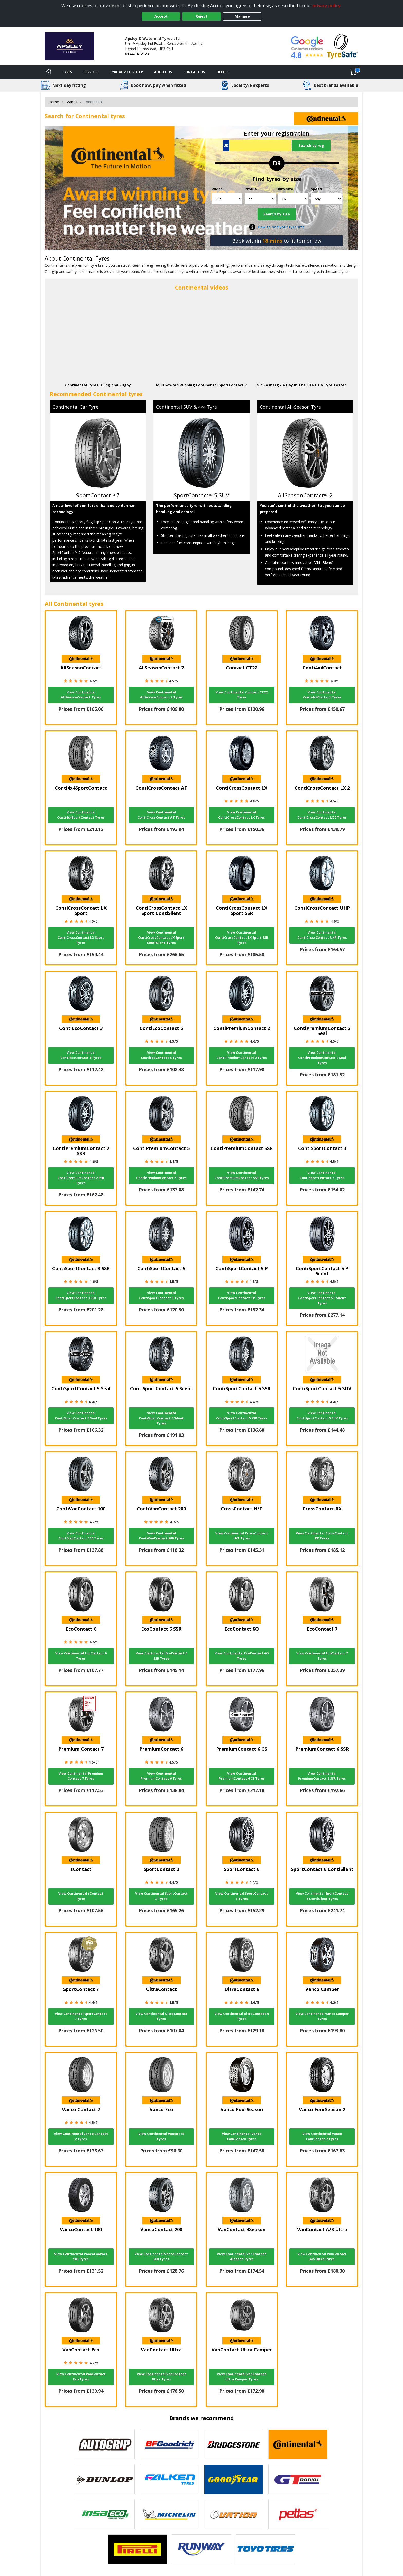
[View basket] (353, 72)
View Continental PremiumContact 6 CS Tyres (242, 1776)
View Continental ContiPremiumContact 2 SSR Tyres (81, 1178)
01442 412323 (137, 53)
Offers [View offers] (222, 72)
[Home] (48, 72)
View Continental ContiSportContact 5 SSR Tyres (241, 1415)
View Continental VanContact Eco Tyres (81, 2376)
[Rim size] (293, 199)
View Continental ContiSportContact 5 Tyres (161, 1295)
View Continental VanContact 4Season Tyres (241, 2256)
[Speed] (326, 199)
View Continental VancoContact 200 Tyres (161, 2256)
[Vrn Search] (257, 145)
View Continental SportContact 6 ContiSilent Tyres (322, 1896)
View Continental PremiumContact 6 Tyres (161, 1776)
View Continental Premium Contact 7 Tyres (81, 1776)
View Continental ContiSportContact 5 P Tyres (241, 1295)
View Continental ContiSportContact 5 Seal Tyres (81, 1415)
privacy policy (326, 5)
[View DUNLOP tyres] (105, 2479)
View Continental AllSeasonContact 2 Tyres (161, 695)
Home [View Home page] (54, 101)
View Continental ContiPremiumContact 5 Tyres (161, 1175)
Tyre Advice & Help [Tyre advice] (126, 72)
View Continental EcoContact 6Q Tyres (242, 1656)
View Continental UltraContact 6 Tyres (241, 2016)
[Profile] (260, 199)
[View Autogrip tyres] (105, 2444)
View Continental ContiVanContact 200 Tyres (161, 1535)
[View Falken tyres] (169, 2479)
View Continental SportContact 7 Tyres (81, 2016)
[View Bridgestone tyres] (233, 2444)
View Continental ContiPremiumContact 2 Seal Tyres (322, 1057)
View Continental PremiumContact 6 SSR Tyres (322, 1776)
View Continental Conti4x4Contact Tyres (322, 695)
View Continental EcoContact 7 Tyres (322, 1656)
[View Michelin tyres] (169, 2514)
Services (91, 72)
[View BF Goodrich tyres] (169, 2444)
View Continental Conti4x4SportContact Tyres (81, 815)
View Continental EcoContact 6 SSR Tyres (161, 1656)
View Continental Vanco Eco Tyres (161, 2136)
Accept (161, 16)
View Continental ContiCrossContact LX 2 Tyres (322, 815)
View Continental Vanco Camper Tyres (322, 2016)
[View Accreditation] (342, 45)
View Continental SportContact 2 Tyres (161, 1896)
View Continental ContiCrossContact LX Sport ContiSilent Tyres (161, 937)
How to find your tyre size (281, 227)
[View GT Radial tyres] (297, 2479)
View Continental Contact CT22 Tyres (242, 695)
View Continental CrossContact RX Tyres (322, 1535)
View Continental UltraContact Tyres (161, 2016)
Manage (242, 16)
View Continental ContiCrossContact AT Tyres (161, 815)
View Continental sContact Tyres (80, 1896)
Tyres (67, 72)
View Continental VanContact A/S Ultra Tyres (322, 2256)
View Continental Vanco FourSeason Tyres (241, 2136)
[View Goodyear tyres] (233, 2479)
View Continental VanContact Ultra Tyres (161, 2376)
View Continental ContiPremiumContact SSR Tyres (242, 1175)
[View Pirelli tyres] (137, 2549)
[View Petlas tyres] (297, 2514)
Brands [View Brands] (71, 101)
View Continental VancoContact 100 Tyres (80, 2256)
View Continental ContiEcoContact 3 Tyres (81, 1055)
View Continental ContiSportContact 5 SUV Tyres (322, 1415)
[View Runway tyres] (201, 2549)
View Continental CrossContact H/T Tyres (241, 1535)
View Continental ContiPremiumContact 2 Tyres (241, 1055)
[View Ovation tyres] (233, 2514)
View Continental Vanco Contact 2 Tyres (81, 2136)
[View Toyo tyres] (265, 2549)
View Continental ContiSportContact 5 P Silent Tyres (322, 1298)
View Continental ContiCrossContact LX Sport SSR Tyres (241, 937)
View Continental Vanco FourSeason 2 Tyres (322, 2136)
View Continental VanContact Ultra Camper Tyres (241, 2376)
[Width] (227, 199)
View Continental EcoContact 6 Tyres (81, 1656)
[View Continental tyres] (297, 2444)
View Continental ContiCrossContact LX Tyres (241, 815)
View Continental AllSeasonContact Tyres (81, 695)
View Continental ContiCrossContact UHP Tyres (322, 935)
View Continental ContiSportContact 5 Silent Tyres (161, 1418)
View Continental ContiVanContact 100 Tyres (81, 1535)
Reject (201, 16)
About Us (163, 72)
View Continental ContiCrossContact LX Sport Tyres (81, 937)
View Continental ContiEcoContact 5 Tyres (161, 1055)
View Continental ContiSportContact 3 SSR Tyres (80, 1295)
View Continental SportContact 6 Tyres (241, 1896)
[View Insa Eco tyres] (105, 2514)
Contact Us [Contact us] (194, 72)
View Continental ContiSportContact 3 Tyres (322, 1175)
